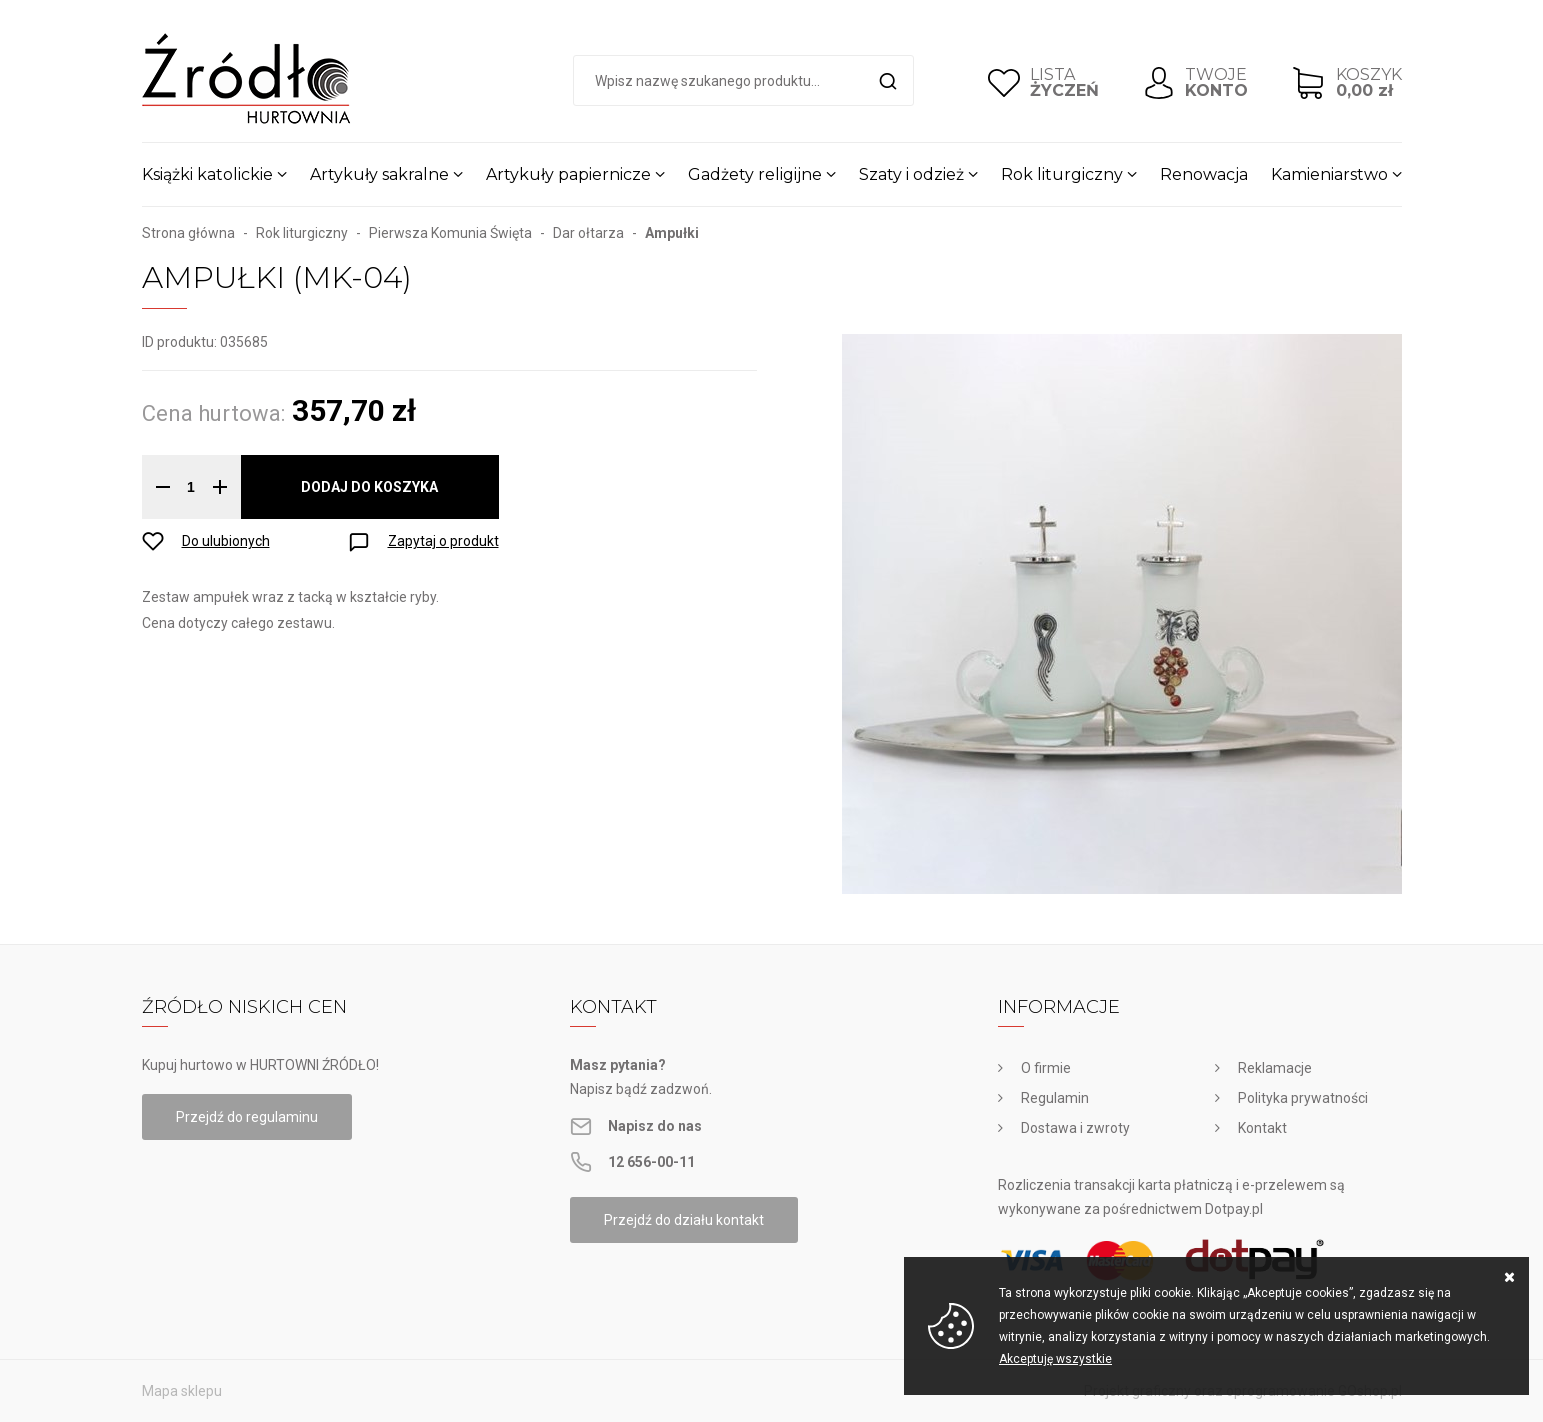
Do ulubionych (226, 541)
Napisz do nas (655, 1126)
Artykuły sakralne (379, 174)
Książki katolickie (207, 174)
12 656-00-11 (651, 1162)
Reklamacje (1275, 1068)
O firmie (1046, 1068)
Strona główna (188, 233)
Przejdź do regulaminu (247, 1117)
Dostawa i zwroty (1075, 1128)
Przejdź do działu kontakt (684, 1220)
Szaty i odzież (911, 174)
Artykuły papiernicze (568, 174)
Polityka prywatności (1303, 1098)
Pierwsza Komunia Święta (450, 233)
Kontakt (1262, 1128)
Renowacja (1204, 174)
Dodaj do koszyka (369, 487)
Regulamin (1055, 1098)
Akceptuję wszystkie (1055, 1359)
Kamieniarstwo (1329, 174)
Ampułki (672, 233)
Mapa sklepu (182, 1391)
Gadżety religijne (755, 174)
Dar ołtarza (588, 233)
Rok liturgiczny (1062, 174)
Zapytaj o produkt (443, 541)
